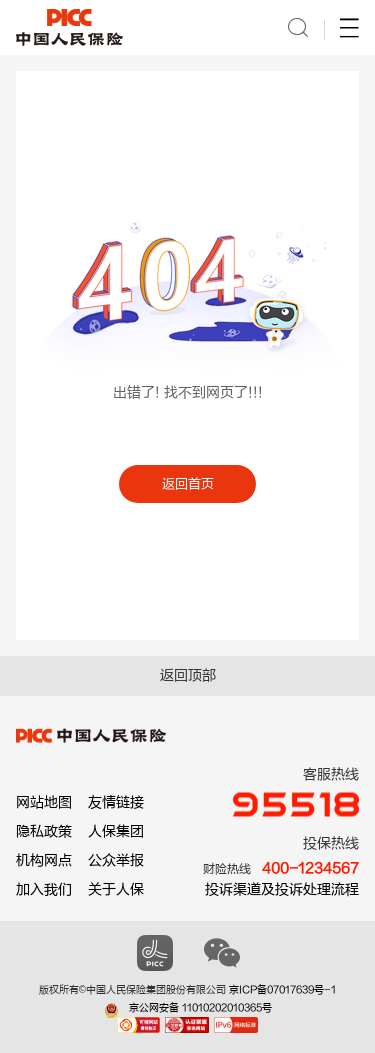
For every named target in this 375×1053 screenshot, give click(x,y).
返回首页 (188, 483)
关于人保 (116, 889)
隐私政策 (44, 831)
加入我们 (44, 889)
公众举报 (116, 860)
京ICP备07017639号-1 (282, 990)
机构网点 (44, 860)
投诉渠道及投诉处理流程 (282, 889)
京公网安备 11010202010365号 (200, 1008)
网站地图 (44, 802)
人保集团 (116, 831)
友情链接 (116, 802)
